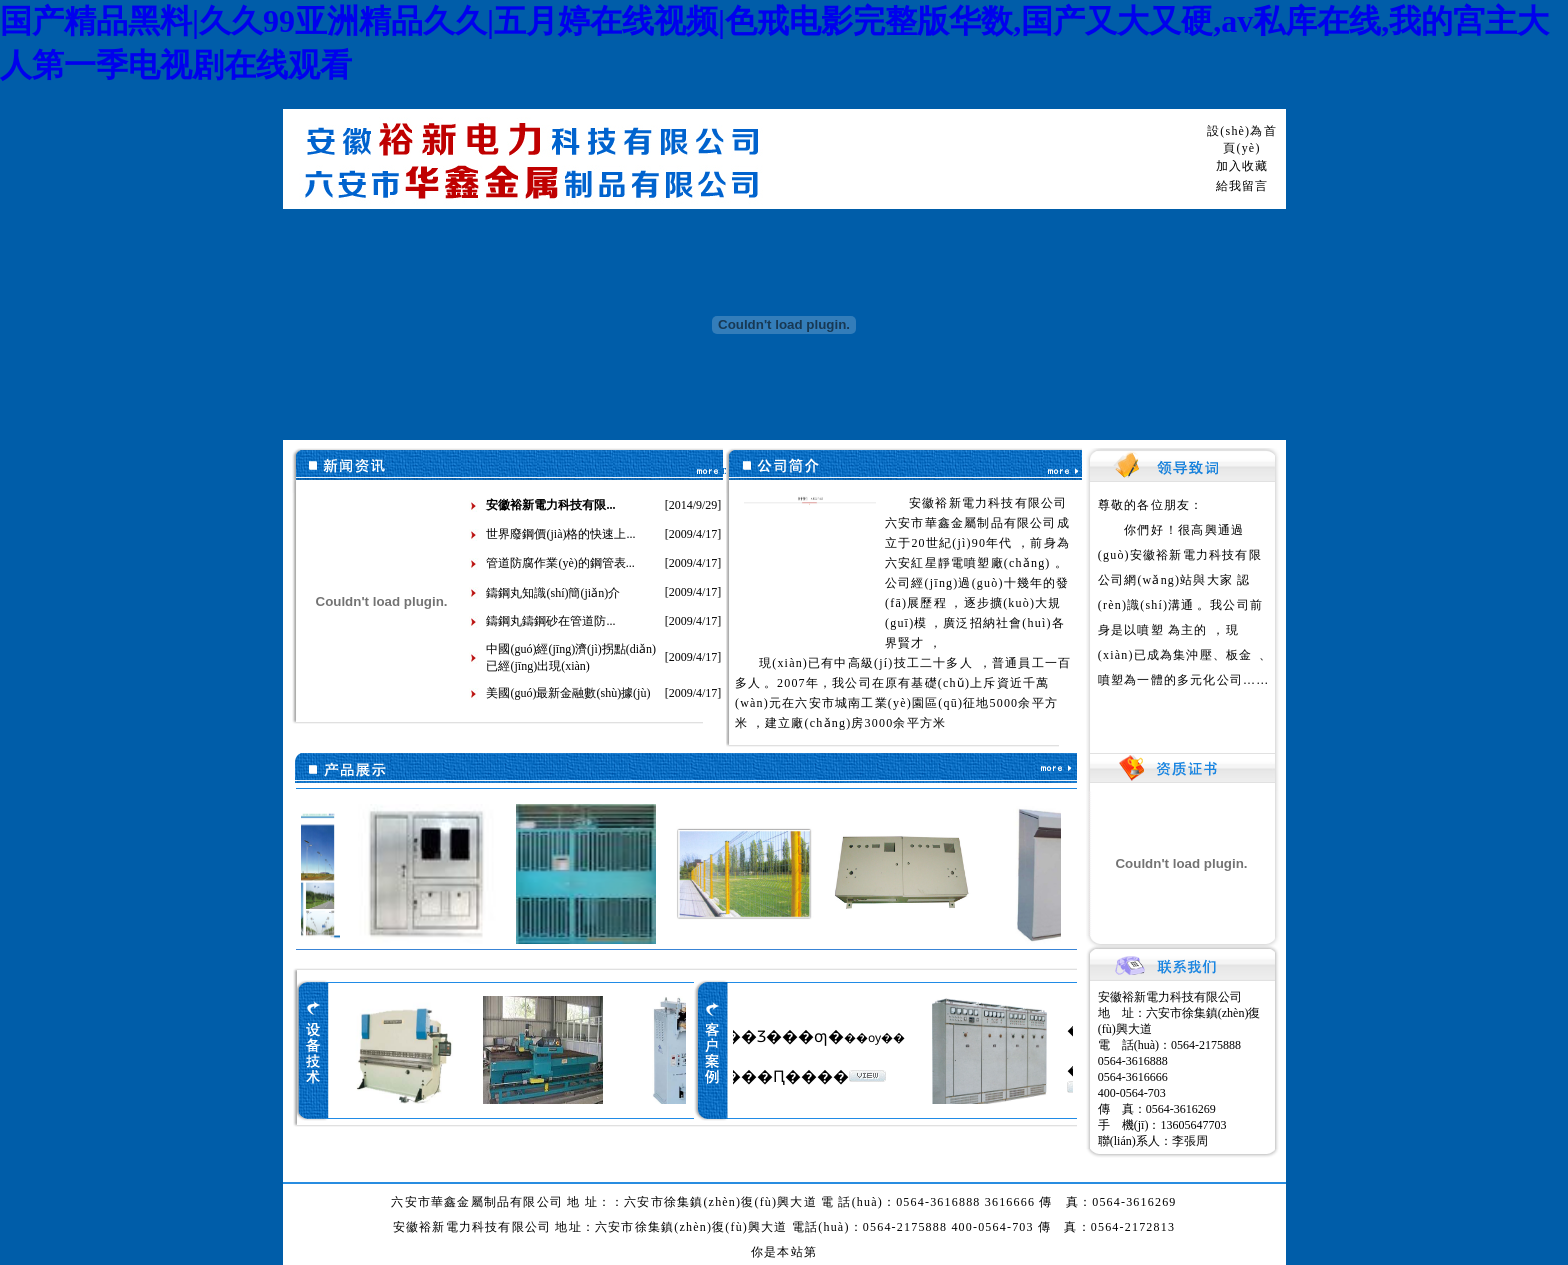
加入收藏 (1242, 166)
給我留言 (1242, 186)
